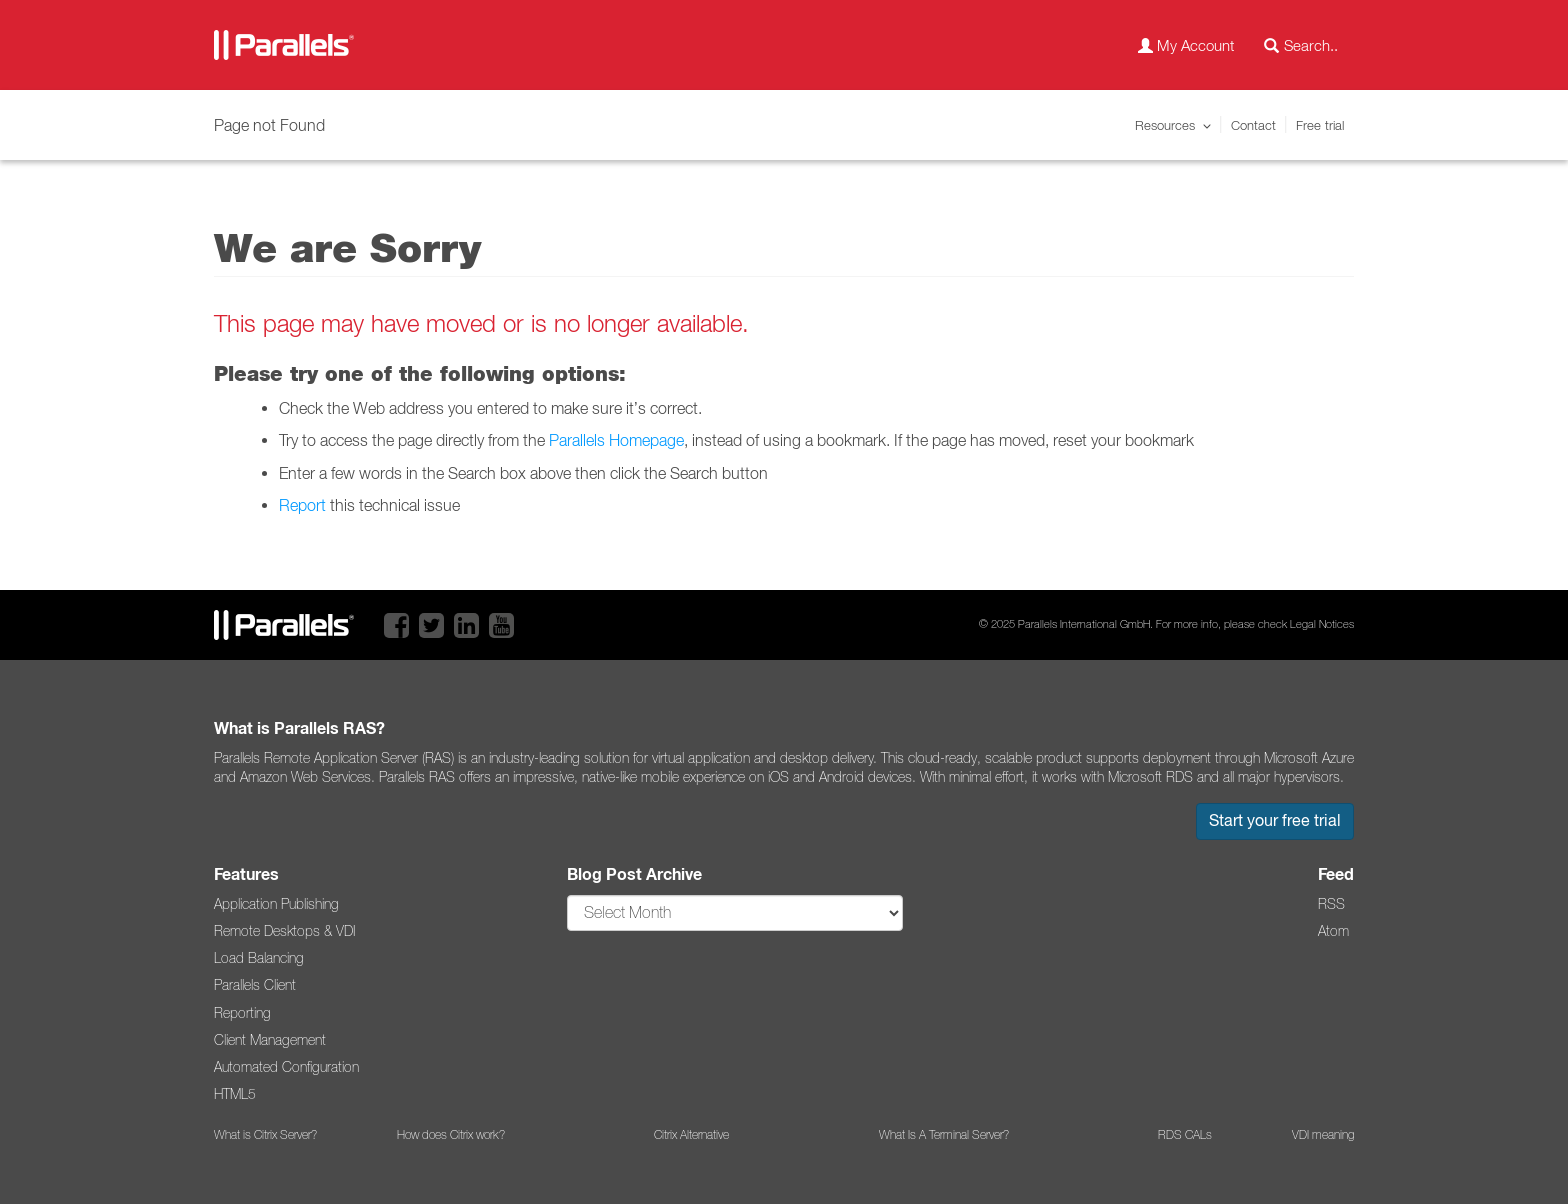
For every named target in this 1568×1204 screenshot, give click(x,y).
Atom (1333, 931)
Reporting (242, 1013)
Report (302, 505)
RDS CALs (1185, 1135)
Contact (1253, 125)
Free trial (1320, 125)
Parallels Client (255, 985)
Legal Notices (1322, 624)
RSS (1331, 904)
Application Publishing (276, 904)
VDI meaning (1323, 1135)
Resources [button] (1165, 125)
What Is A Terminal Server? (944, 1135)
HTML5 (235, 1094)
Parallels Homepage (616, 440)
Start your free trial (1275, 820)
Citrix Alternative (691, 1135)
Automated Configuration (286, 1067)
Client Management (270, 1040)
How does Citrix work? (451, 1135)
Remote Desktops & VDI (284, 931)
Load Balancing (259, 958)
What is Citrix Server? (265, 1135)
